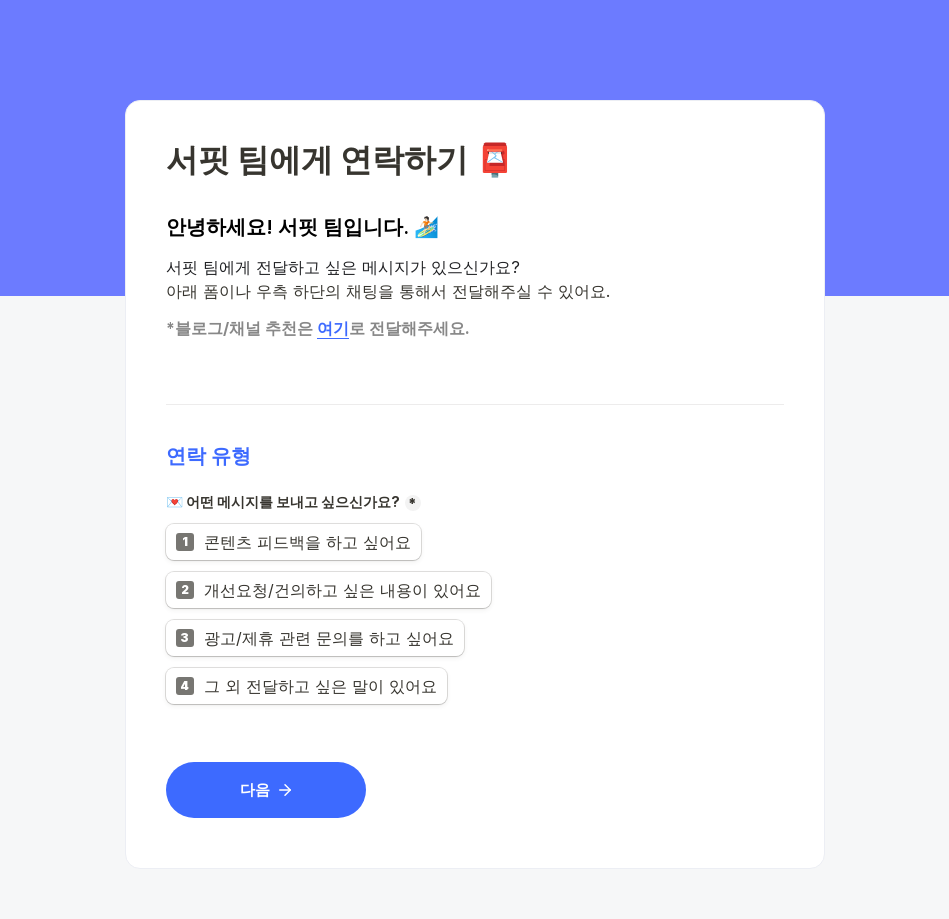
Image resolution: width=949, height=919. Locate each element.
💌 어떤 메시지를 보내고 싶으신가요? (283, 501)
